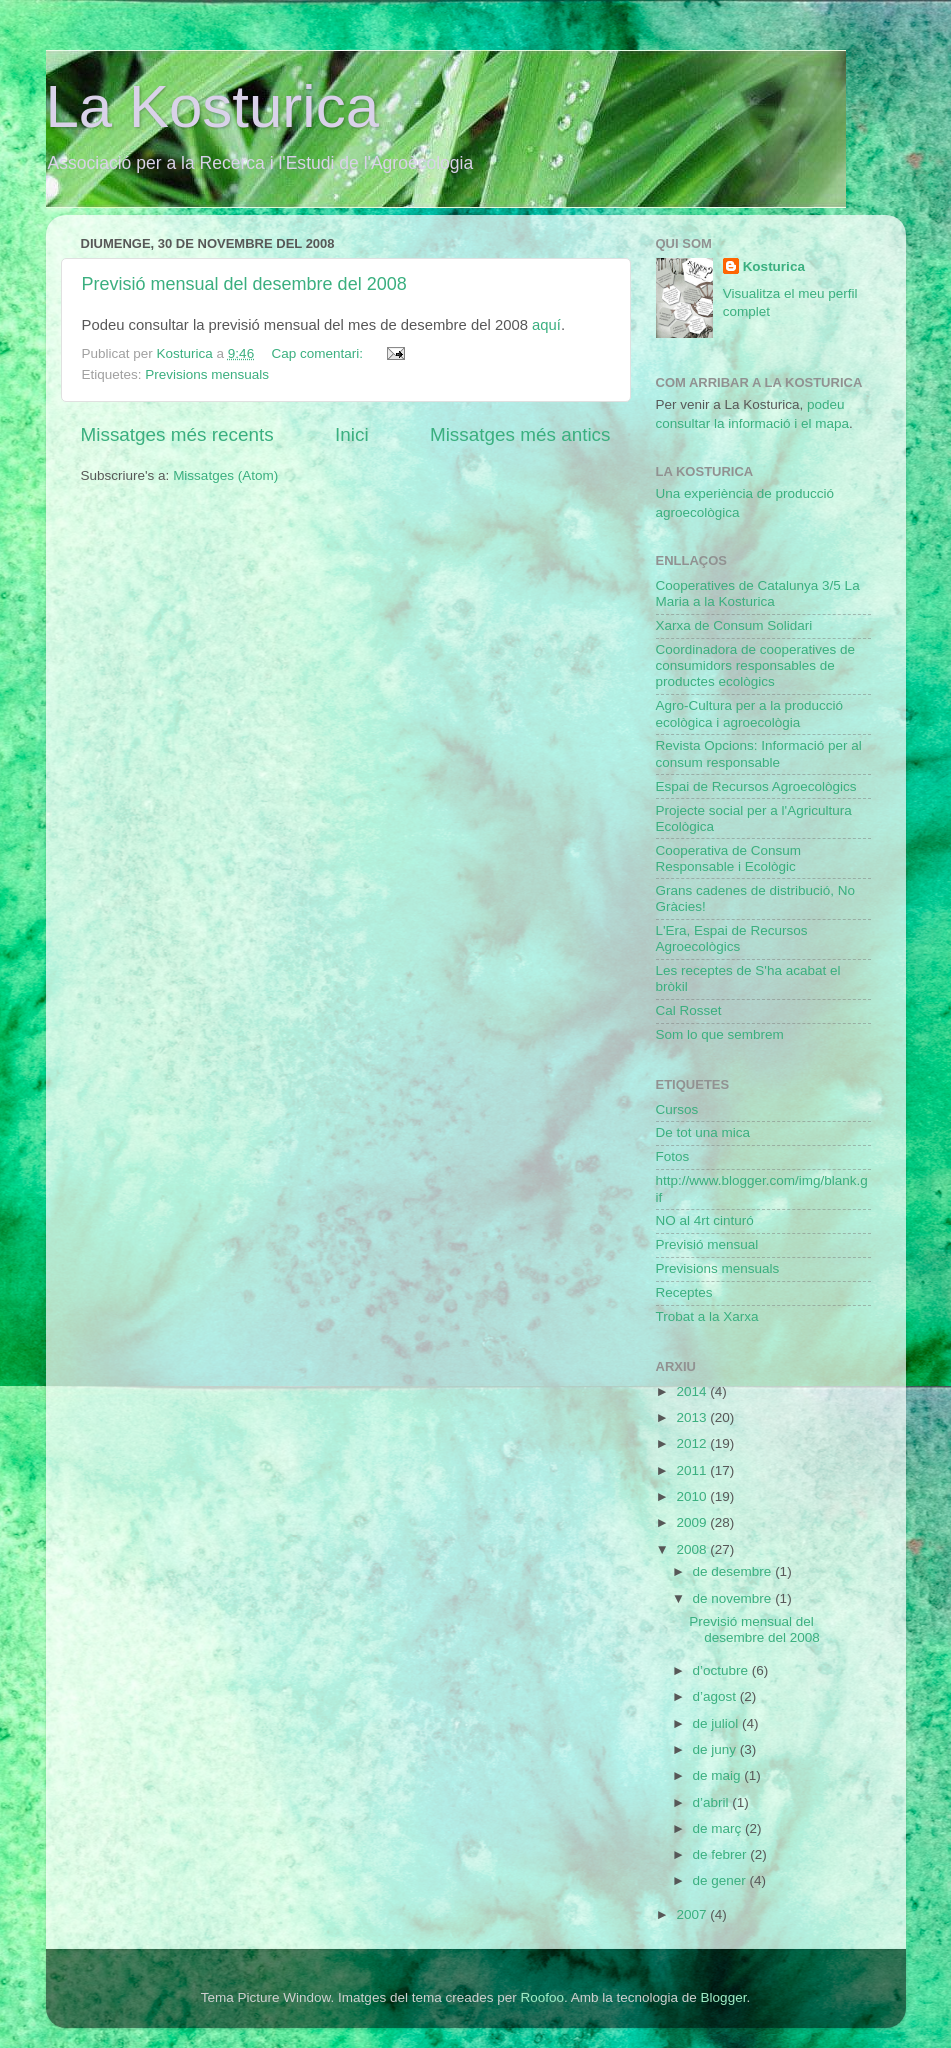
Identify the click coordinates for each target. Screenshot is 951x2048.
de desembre (734, 1571)
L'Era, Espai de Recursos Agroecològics (732, 938)
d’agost (716, 1696)
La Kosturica (213, 106)
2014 (693, 1391)
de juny (716, 1749)
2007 (693, 1914)
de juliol (718, 1723)
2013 (693, 1417)
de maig (719, 1775)
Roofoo (542, 1997)
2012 (693, 1443)
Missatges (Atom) (225, 475)
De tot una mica (703, 1132)
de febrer (722, 1854)
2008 (693, 1549)
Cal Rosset (689, 1010)
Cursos (677, 1109)
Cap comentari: (318, 353)
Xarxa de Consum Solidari (734, 625)
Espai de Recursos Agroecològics (756, 786)
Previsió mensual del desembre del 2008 (244, 284)
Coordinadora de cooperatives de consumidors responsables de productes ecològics (756, 665)
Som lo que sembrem (720, 1034)
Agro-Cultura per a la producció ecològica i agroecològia (750, 713)
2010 (693, 1496)
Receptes (684, 1292)
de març (719, 1828)
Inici (352, 434)
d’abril (713, 1802)
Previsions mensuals (207, 374)
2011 (693, 1470)
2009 (693, 1522)
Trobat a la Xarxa (707, 1316)
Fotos (673, 1156)
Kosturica (774, 266)
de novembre (734, 1598)
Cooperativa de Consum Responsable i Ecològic (729, 858)
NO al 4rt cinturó (705, 1220)
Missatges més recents (177, 434)
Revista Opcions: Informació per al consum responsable (759, 753)
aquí (546, 325)
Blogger (724, 1997)
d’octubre (722, 1670)
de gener (721, 1880)
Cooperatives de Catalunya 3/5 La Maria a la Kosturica (758, 593)
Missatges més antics (520, 434)
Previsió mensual (707, 1244)
